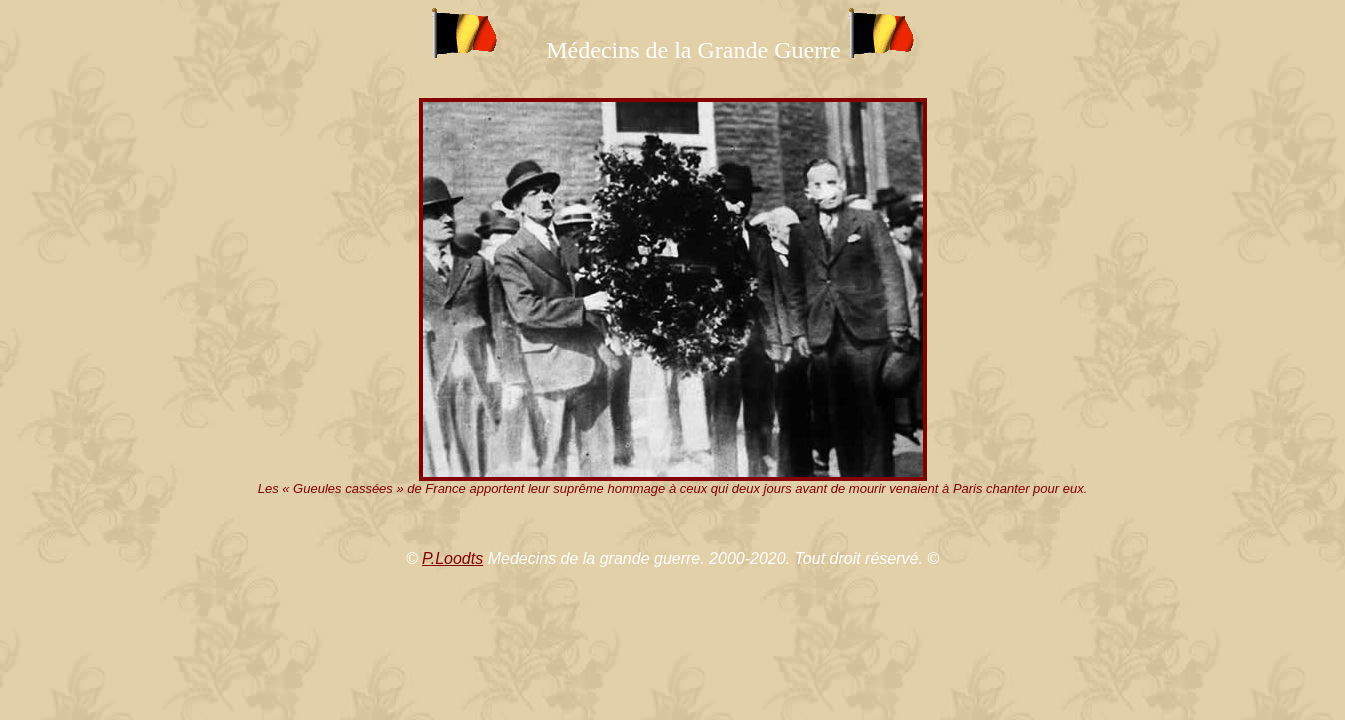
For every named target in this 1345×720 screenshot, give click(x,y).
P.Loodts (452, 558)
